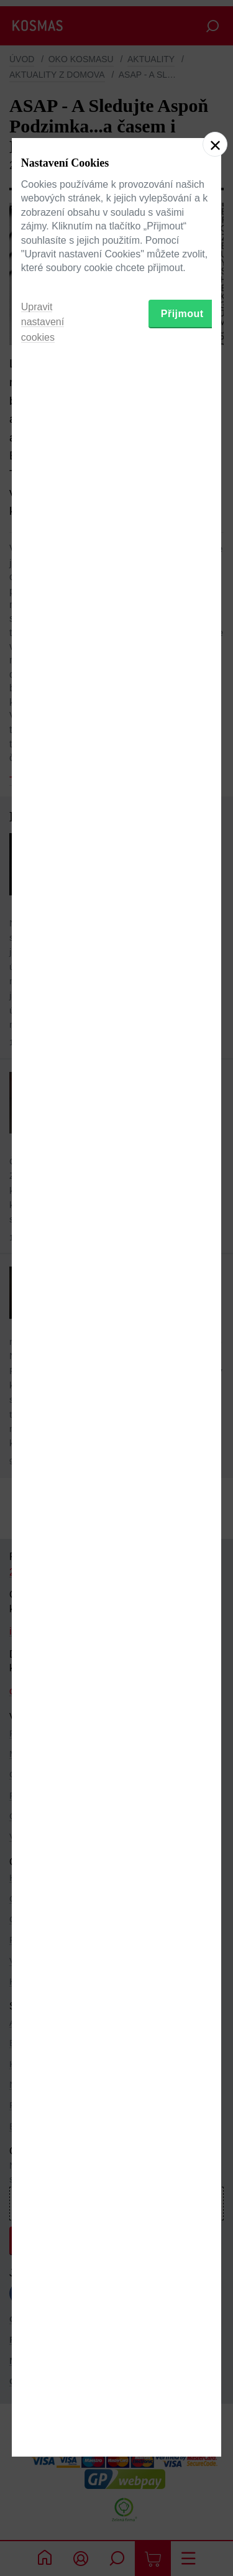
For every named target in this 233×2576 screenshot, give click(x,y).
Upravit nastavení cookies (42, 1373)
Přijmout (182, 1364)
